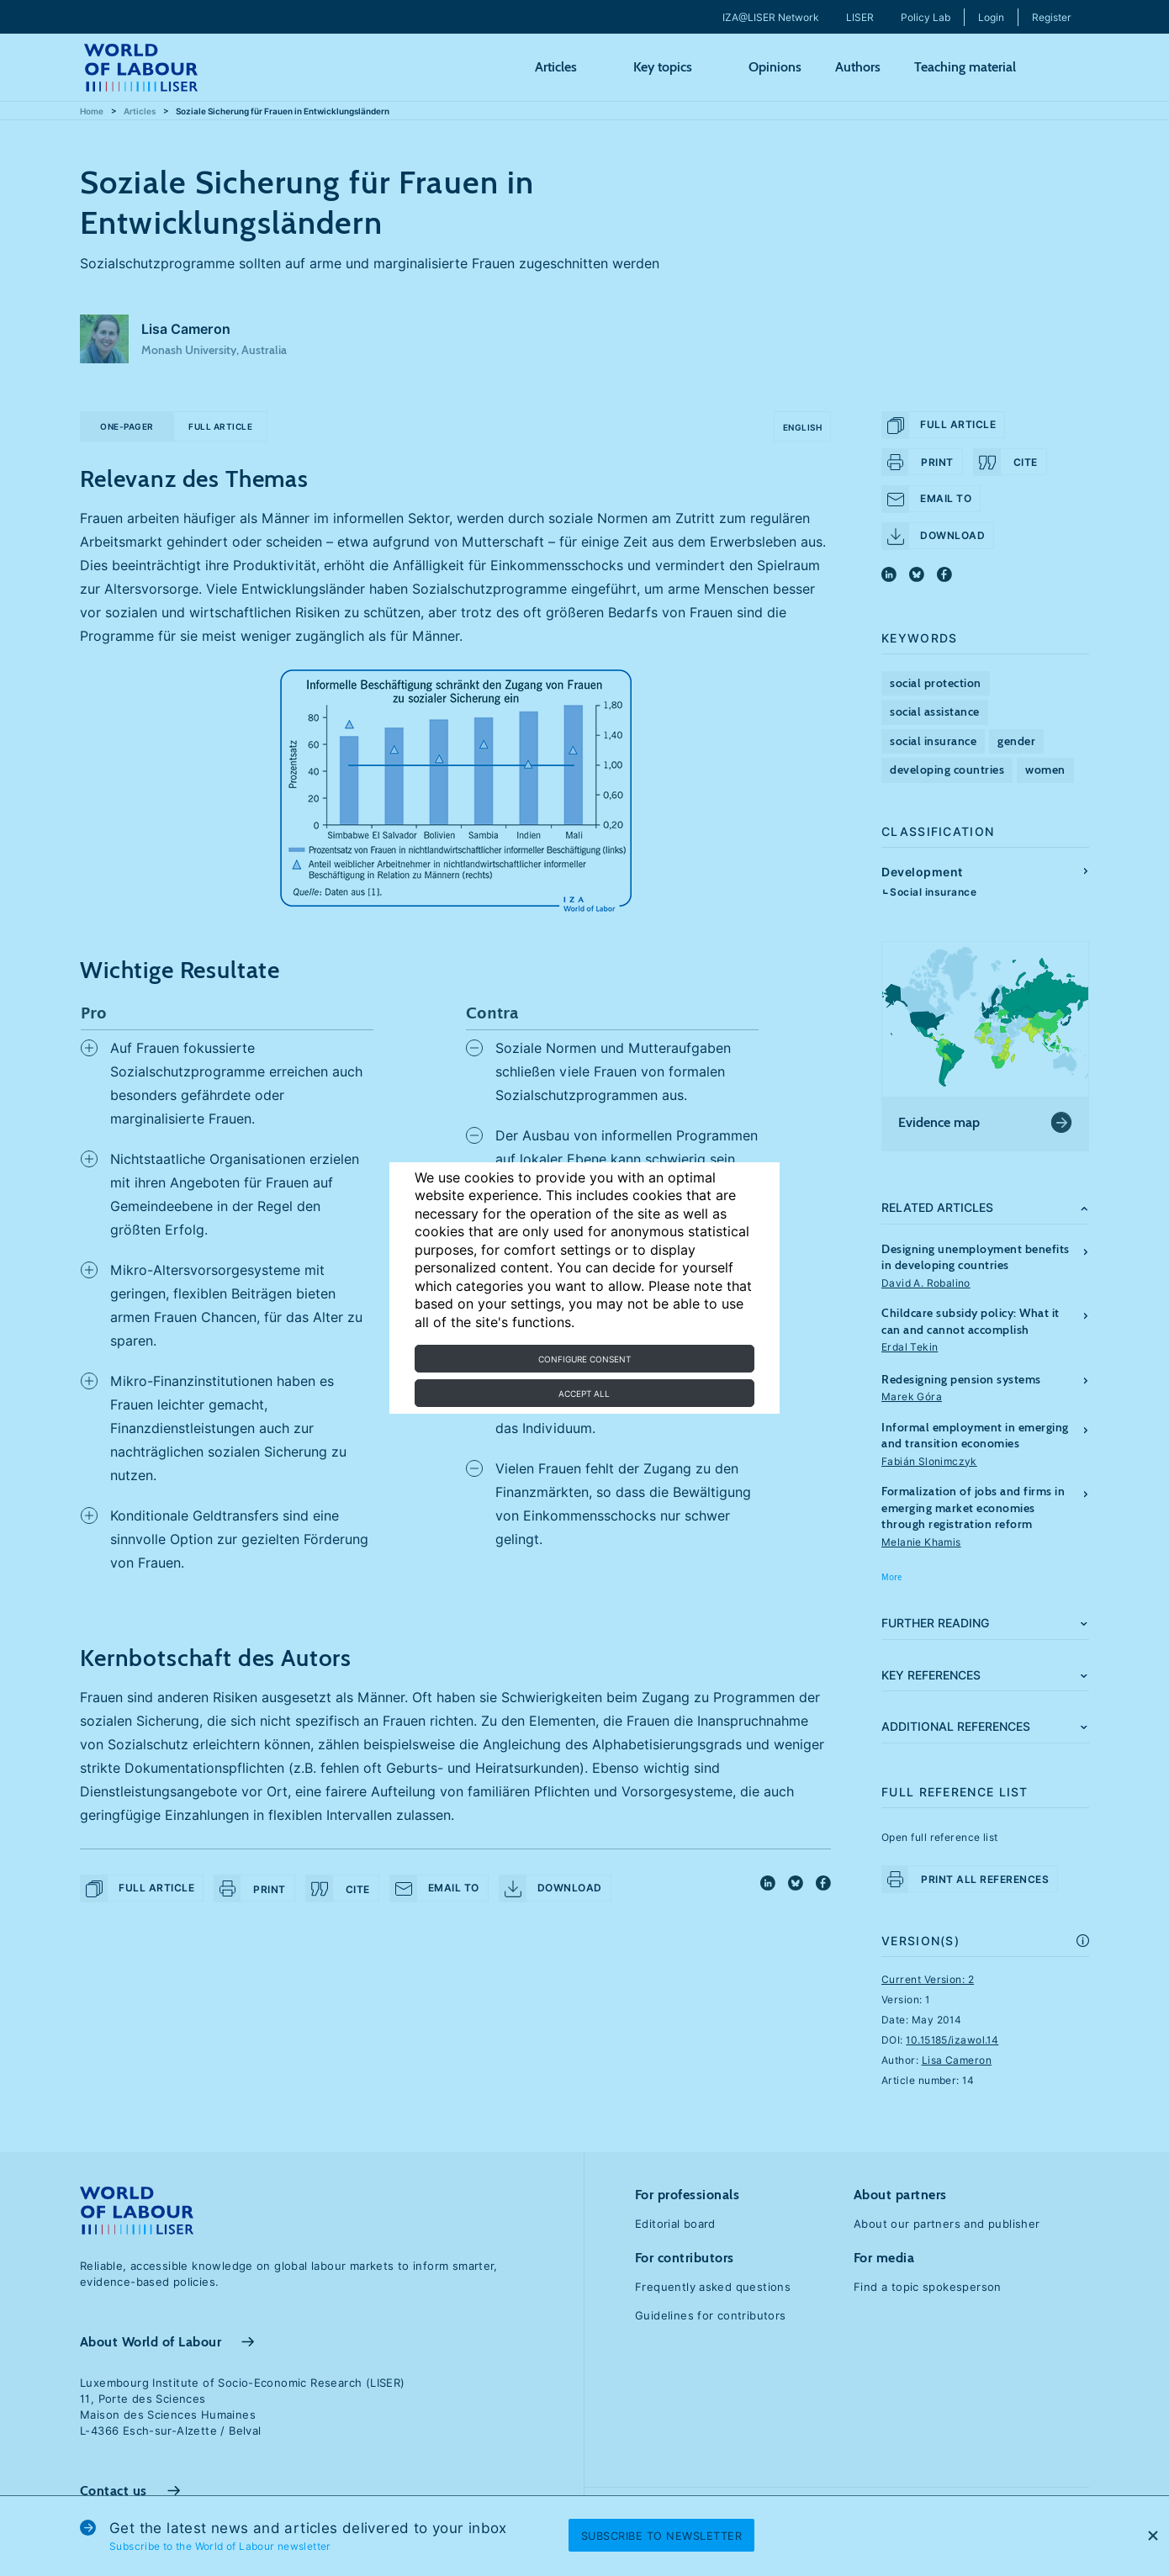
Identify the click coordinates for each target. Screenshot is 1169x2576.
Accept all (584, 1394)
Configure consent (584, 1359)
